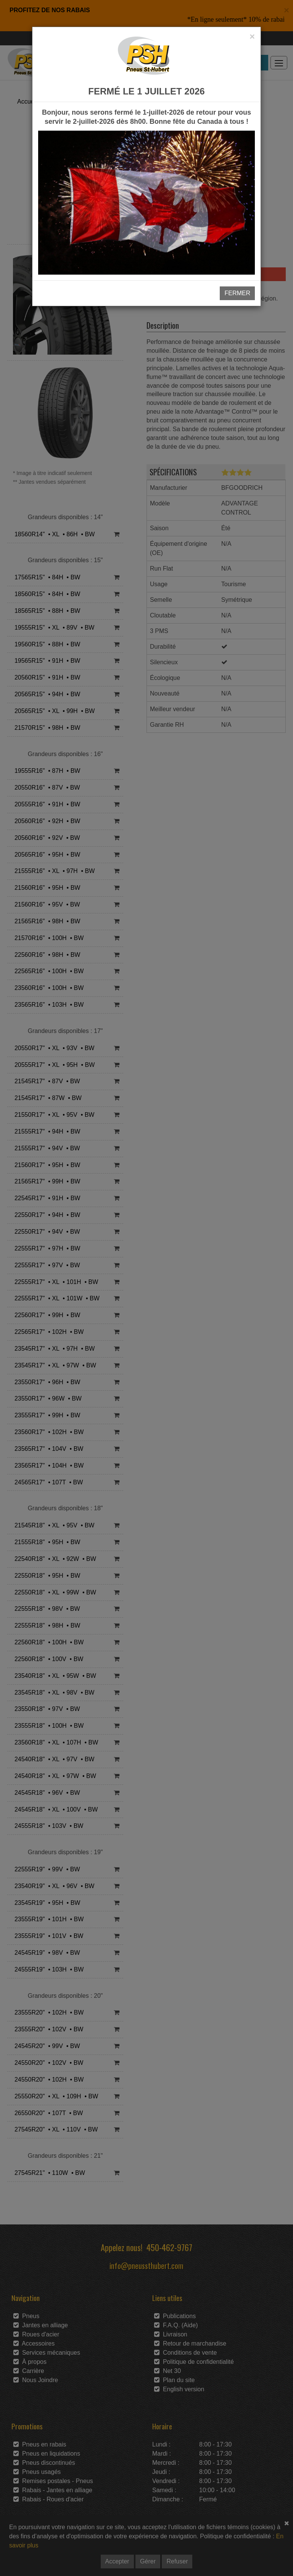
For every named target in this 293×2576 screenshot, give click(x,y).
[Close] (252, 36)
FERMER (237, 293)
